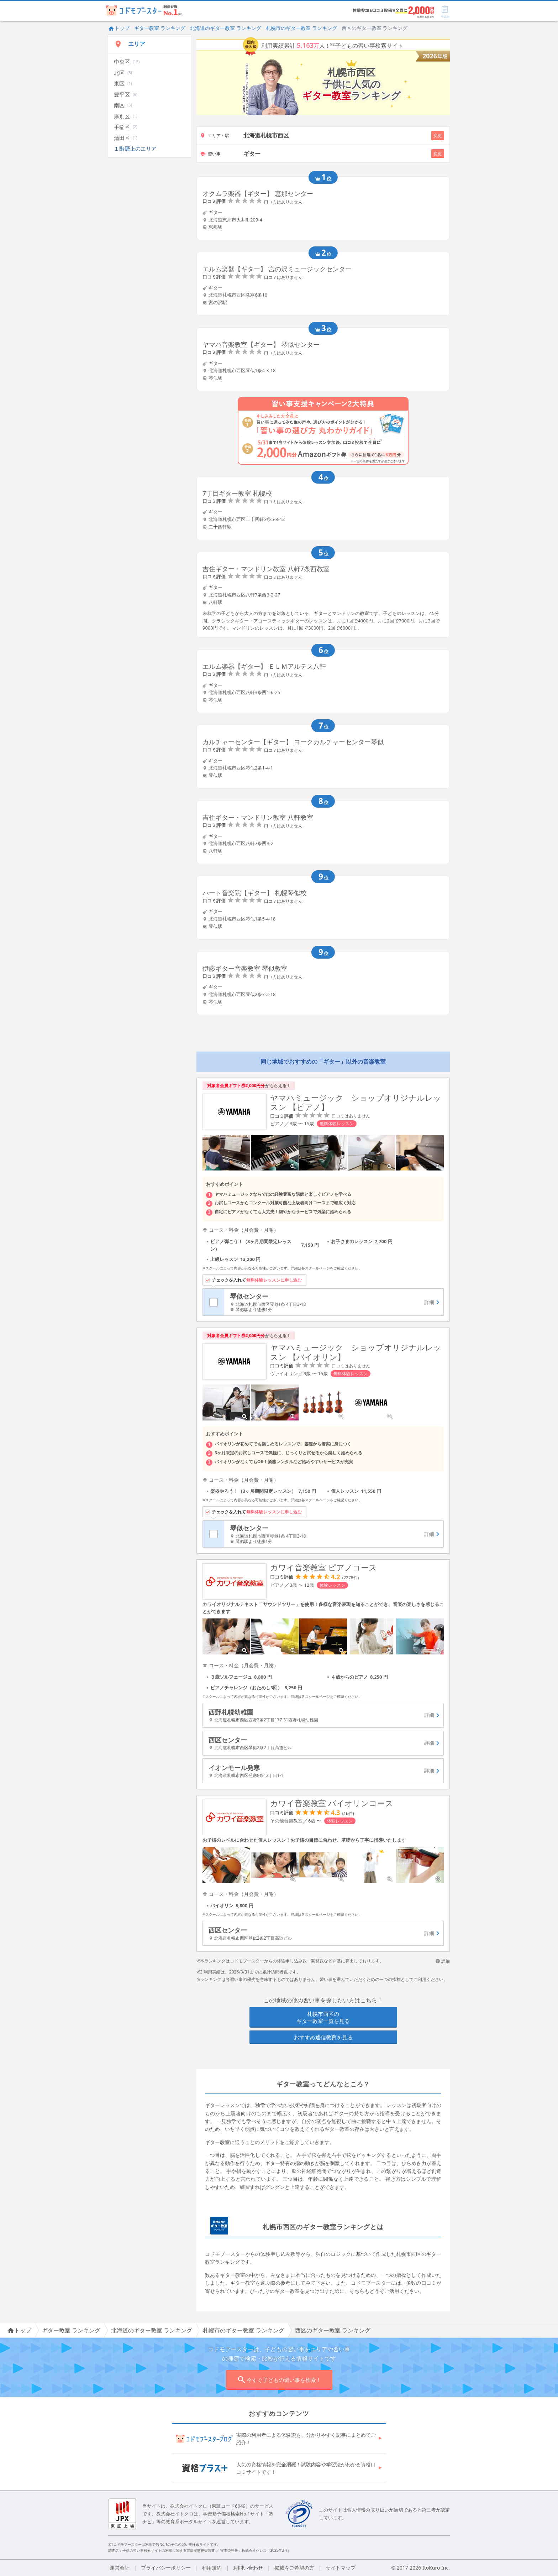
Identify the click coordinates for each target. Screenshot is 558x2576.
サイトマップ (341, 2567)
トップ (119, 28)
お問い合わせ (248, 2567)
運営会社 (120, 2567)
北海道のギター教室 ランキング (225, 28)
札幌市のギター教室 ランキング (301, 28)
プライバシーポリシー (166, 2567)
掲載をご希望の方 (294, 2567)
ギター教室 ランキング (159, 28)
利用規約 (212, 2567)
